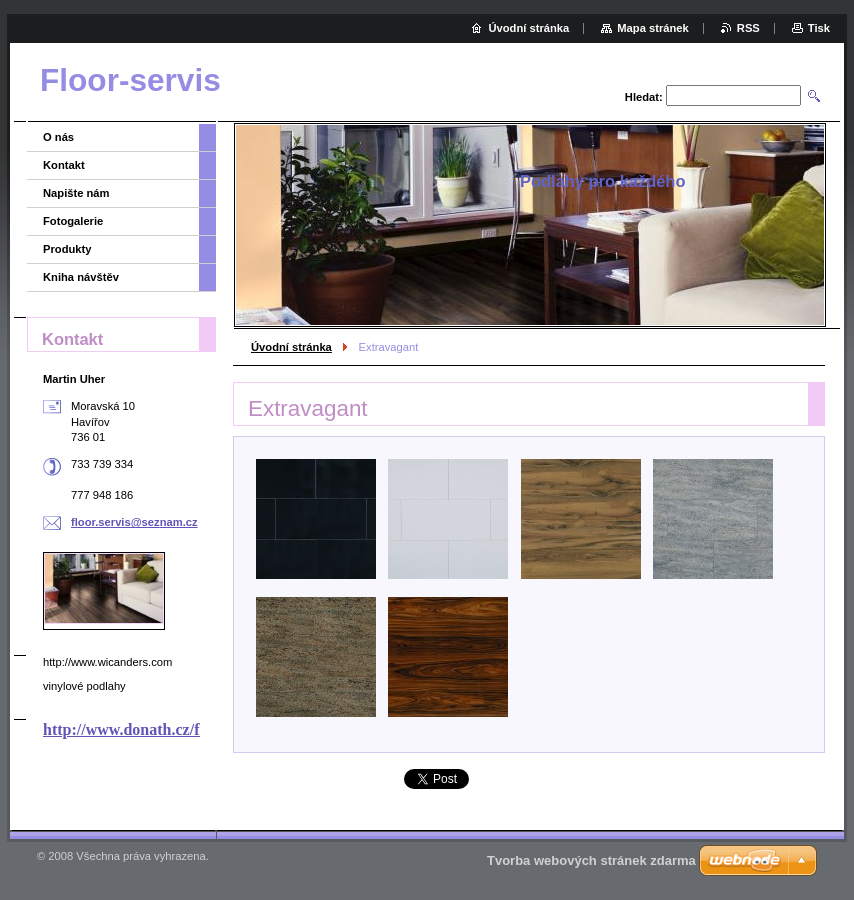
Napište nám (76, 193)
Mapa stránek (653, 28)
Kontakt (64, 165)
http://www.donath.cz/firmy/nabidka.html (186, 729)
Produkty (67, 249)
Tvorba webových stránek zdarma (591, 860)
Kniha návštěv (81, 277)
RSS (748, 28)
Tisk (819, 28)
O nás (58, 137)
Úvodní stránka (291, 347)
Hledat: (644, 97)
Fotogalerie (73, 221)
